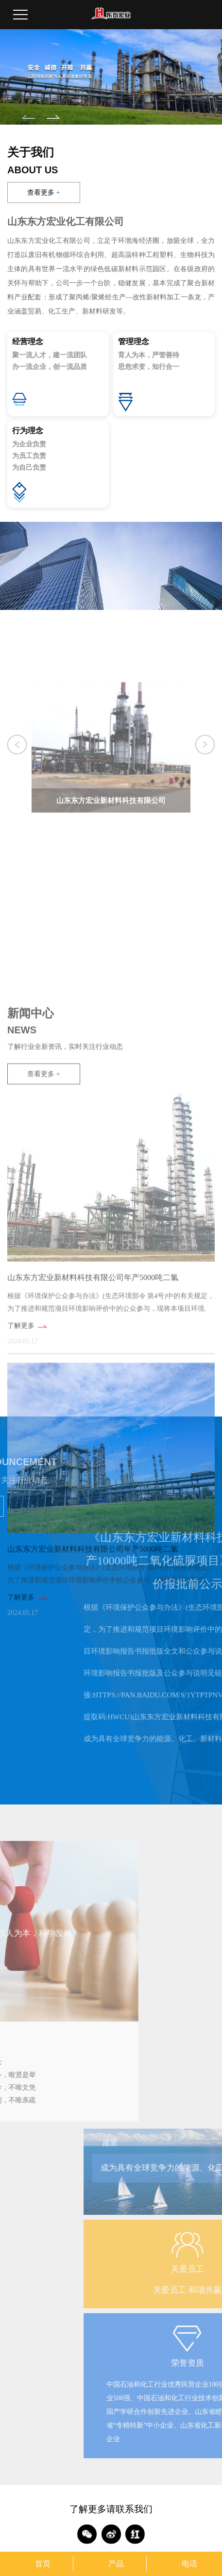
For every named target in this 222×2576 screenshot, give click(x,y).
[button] (28, 117)
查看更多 (43, 192)
